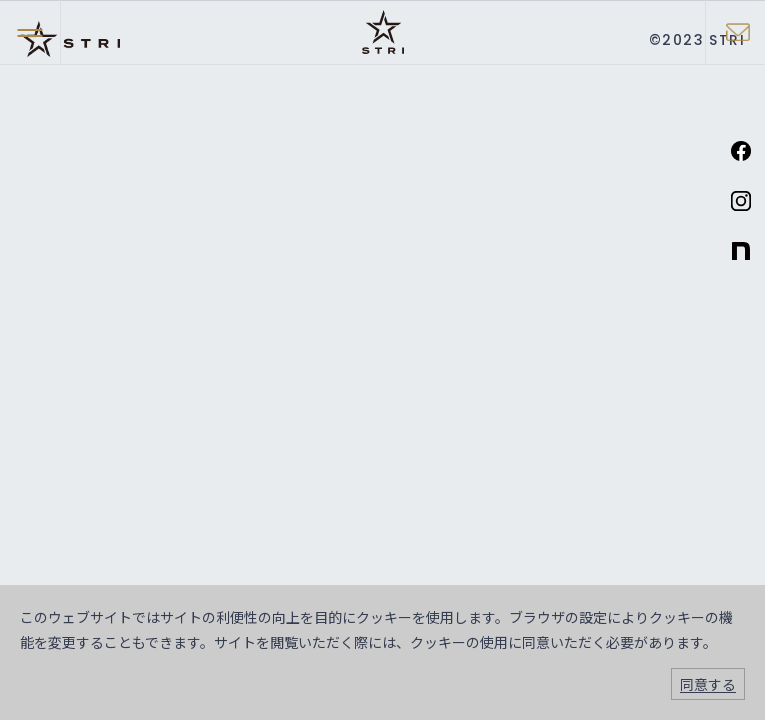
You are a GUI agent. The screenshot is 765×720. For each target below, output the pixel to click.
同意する (708, 684)
